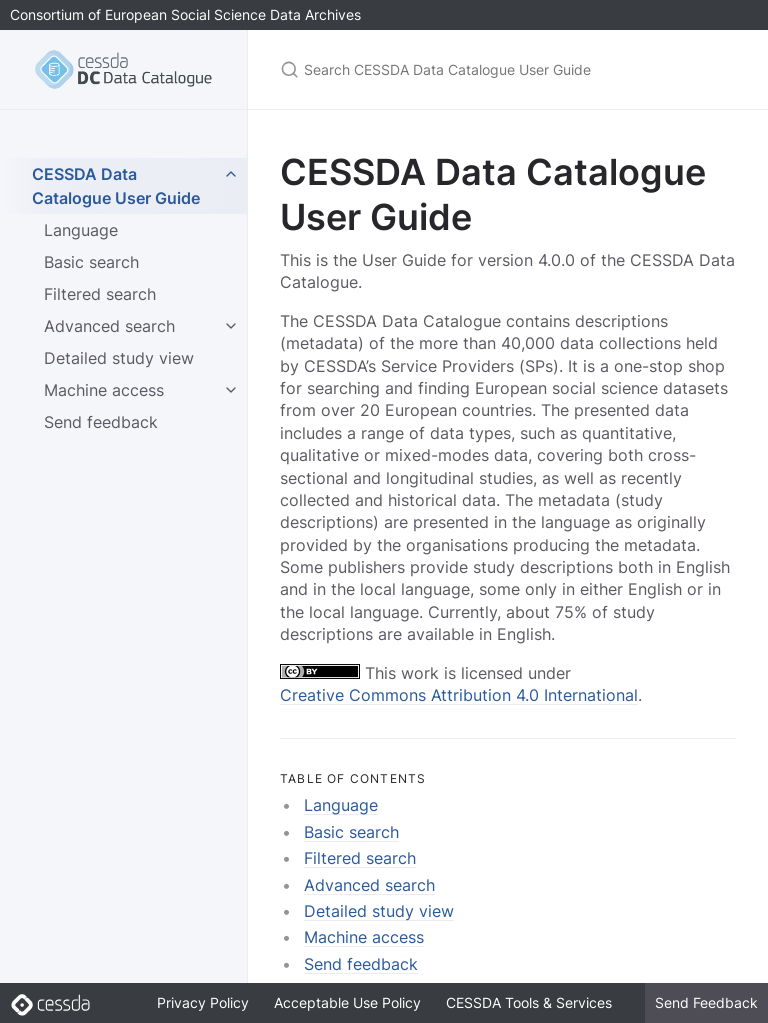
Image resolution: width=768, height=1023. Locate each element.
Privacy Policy (203, 1002)
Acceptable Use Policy (347, 1002)
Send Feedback (706, 1002)
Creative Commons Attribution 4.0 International (459, 695)
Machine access (104, 390)
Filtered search (100, 294)
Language (81, 230)
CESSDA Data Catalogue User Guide (116, 186)
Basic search (91, 262)
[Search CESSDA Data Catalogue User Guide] (508, 69)
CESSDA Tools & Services (529, 1002)
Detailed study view (119, 358)
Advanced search (109, 326)
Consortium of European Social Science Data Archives (185, 14)
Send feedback (101, 422)
